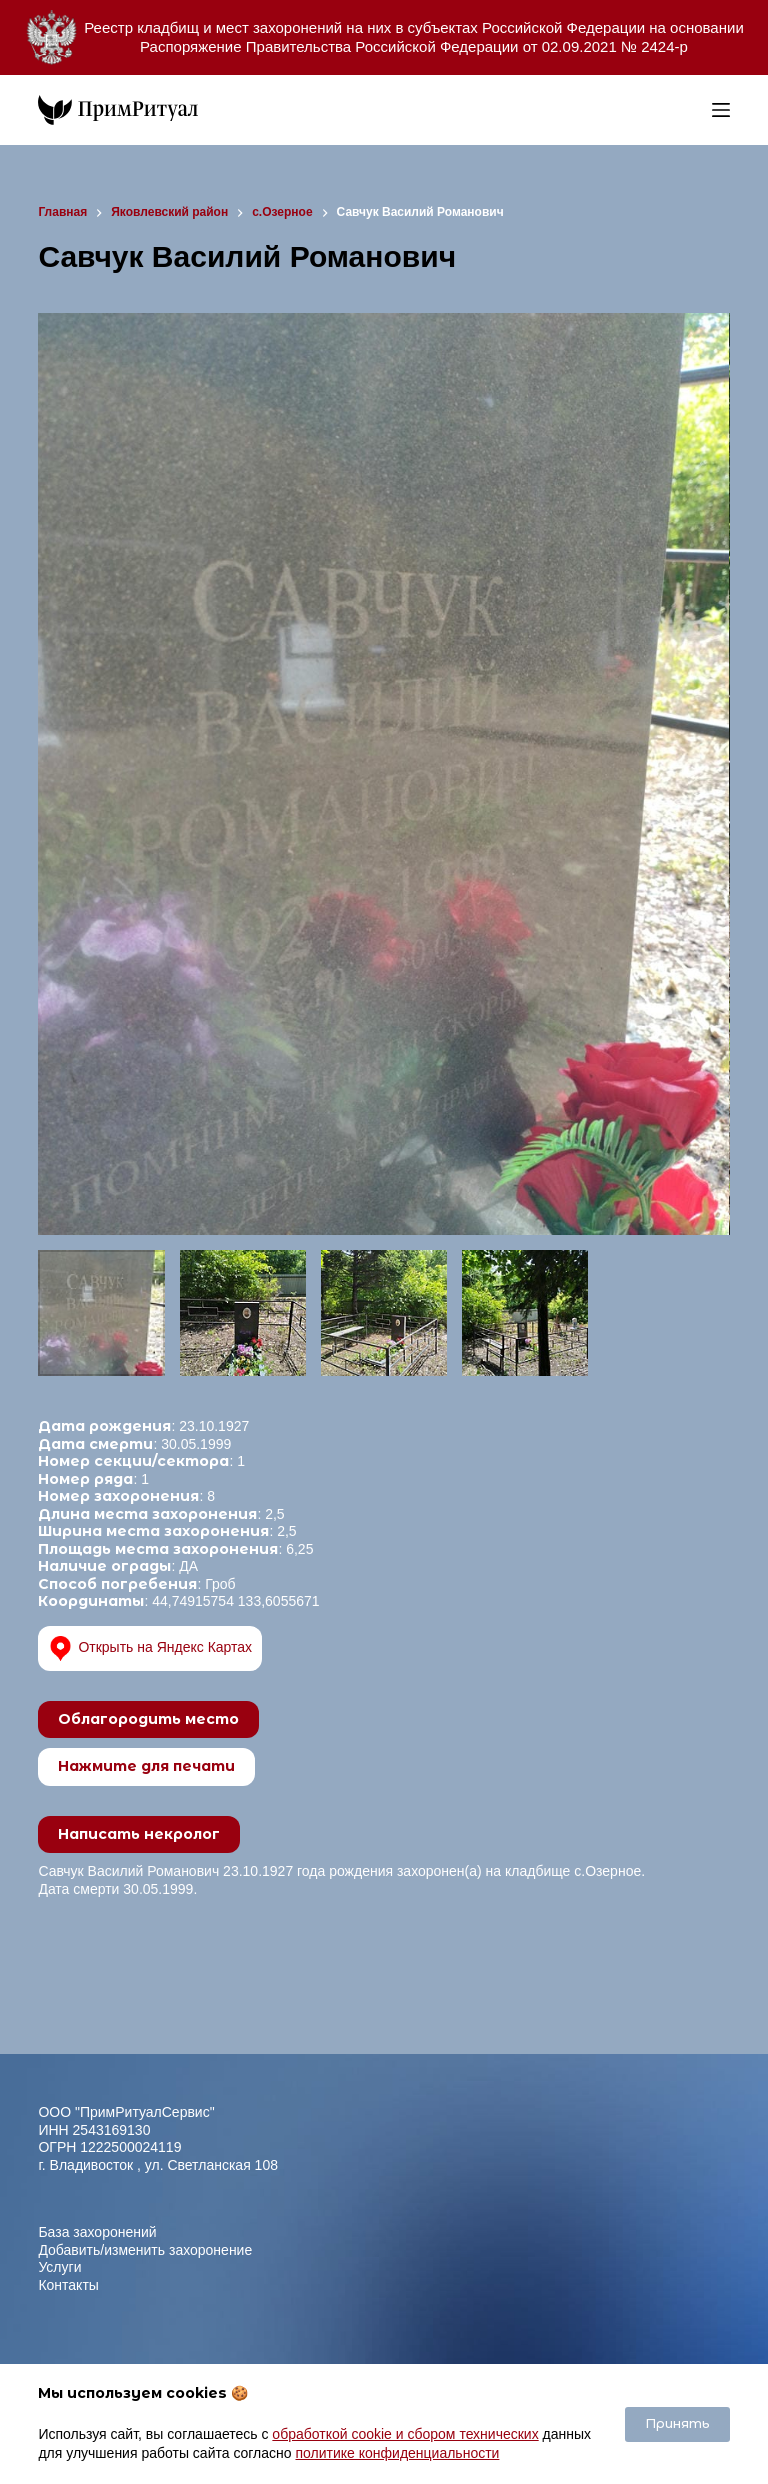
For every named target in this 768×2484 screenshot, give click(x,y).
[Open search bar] (692, 110)
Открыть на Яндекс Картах (150, 1648)
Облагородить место (148, 1719)
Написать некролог (139, 1834)
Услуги (59, 2267)
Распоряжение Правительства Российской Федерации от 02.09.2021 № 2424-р (414, 46)
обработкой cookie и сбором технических (405, 2434)
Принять (677, 2423)
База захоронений (97, 2232)
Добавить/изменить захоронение (145, 2250)
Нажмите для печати (146, 1766)
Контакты (68, 2285)
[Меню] (721, 110)
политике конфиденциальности (398, 2453)
